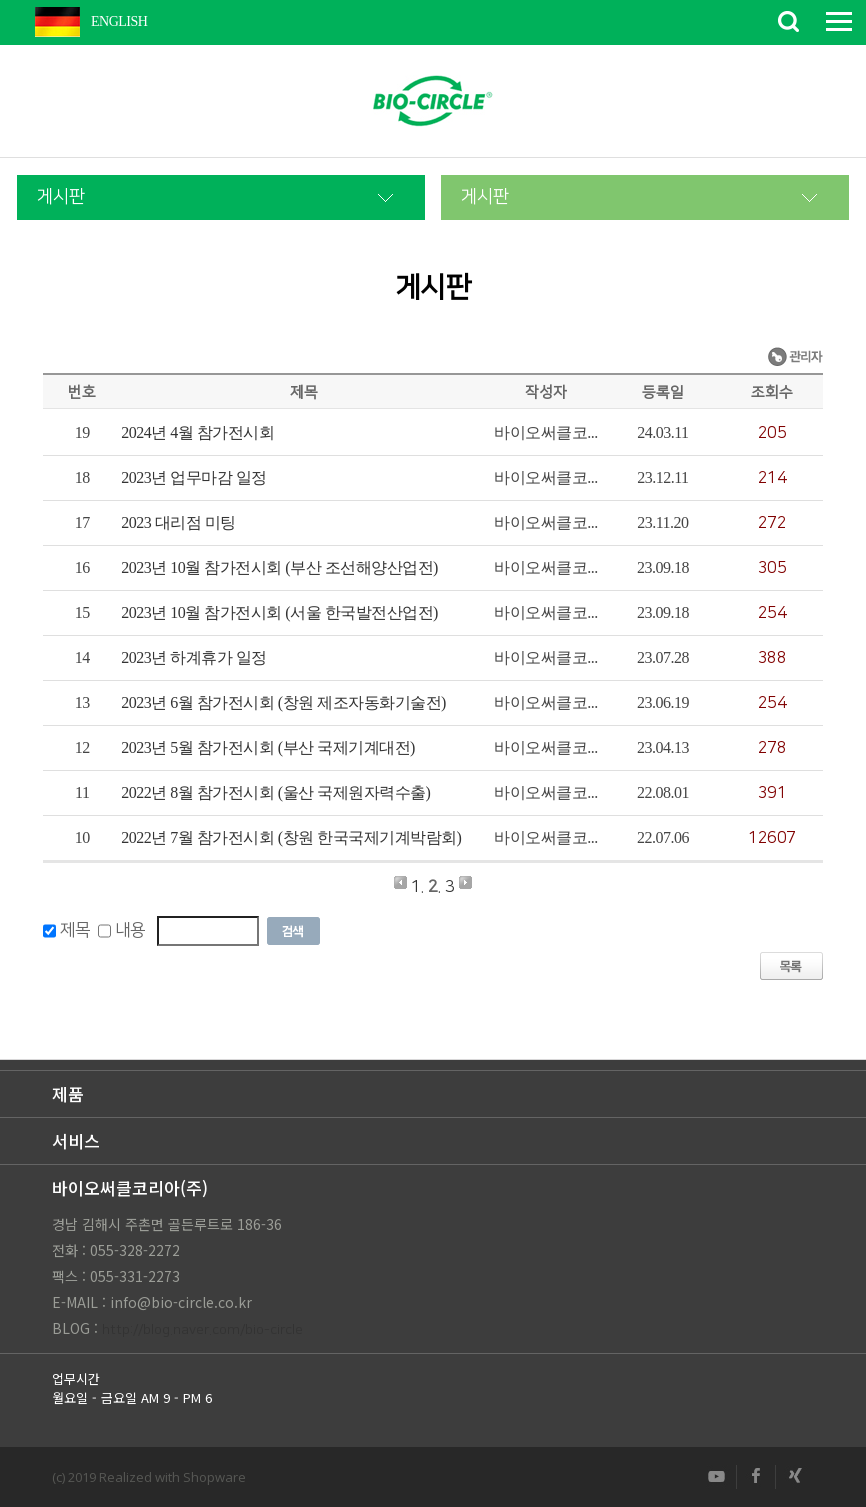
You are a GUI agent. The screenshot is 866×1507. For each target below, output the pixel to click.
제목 (75, 931)
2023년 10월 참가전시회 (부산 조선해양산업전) (279, 567)
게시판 (61, 197)
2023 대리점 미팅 (178, 522)
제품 (68, 1093)
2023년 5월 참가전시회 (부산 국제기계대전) (268, 747)
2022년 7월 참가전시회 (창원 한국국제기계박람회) (291, 837)
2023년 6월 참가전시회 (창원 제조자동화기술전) (283, 702)
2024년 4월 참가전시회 (197, 432)
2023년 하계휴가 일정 (194, 657)
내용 (130, 931)
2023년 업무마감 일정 (194, 477)
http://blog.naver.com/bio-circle (202, 1330)
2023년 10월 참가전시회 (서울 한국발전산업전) (279, 612)
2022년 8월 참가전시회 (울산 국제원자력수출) (275, 792)
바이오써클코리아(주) (130, 1187)
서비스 (76, 1140)
